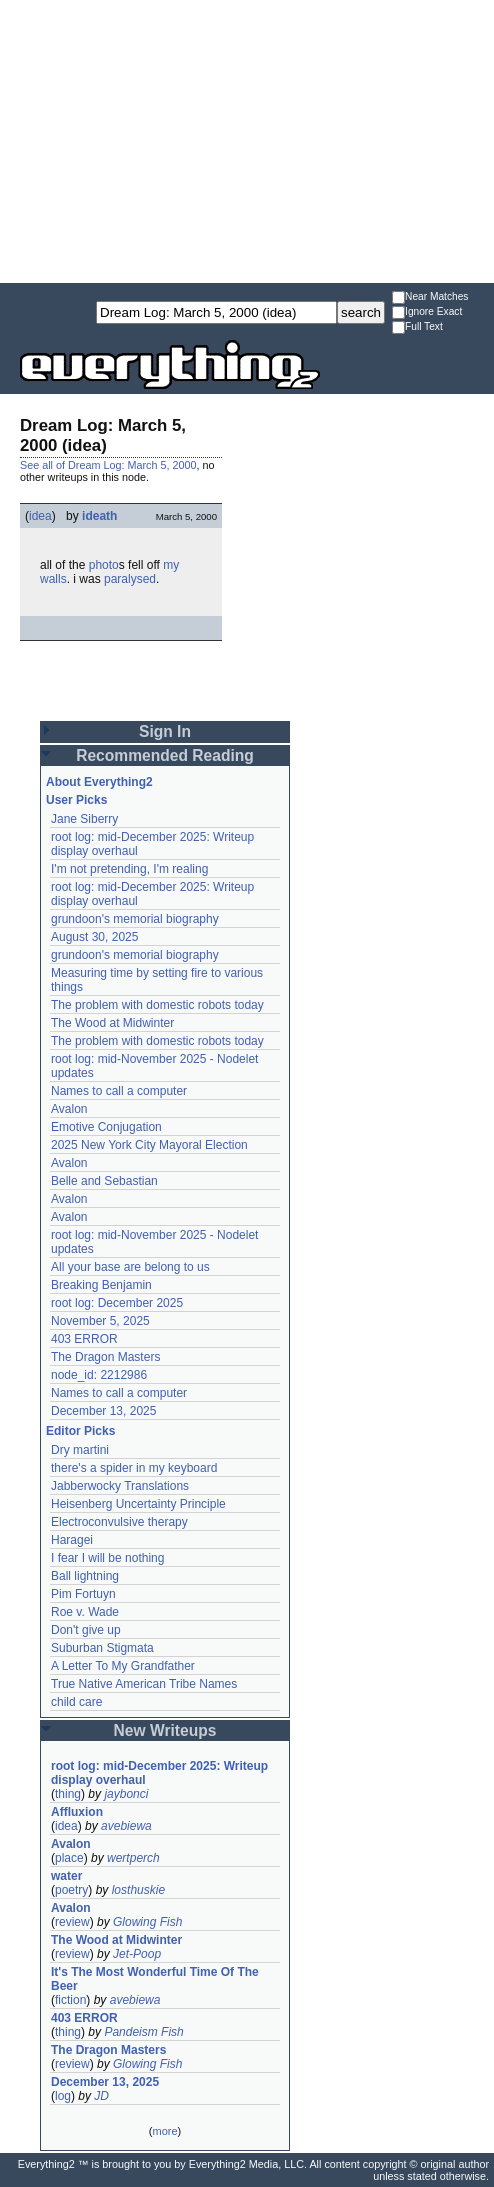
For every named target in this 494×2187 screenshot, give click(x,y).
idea (40, 516)
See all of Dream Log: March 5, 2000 (108, 465)
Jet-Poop (137, 1954)
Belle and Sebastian (104, 1181)
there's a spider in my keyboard (134, 1468)
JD (101, 2096)
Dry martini (80, 1450)
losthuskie (138, 1890)
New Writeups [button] (165, 1730)
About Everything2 (99, 782)
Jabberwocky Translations (120, 1486)
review (72, 1922)
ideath (99, 516)
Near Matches (430, 297)
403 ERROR (84, 1339)
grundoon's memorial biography (135, 919)
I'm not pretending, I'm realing (129, 869)
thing (68, 1794)
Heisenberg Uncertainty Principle (138, 1504)
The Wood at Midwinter (112, 1023)
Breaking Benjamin (101, 1285)
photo (104, 565)
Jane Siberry (84, 819)
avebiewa (126, 1826)
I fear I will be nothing (107, 1558)
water (66, 1876)
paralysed (130, 579)
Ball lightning (85, 1576)
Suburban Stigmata (102, 1648)
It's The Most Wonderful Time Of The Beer (155, 1979)
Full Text (417, 327)
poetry (71, 1890)
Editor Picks (80, 1431)
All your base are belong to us (130, 1267)
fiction (70, 2000)
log (63, 2096)
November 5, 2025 (100, 1321)
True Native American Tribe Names (144, 1684)
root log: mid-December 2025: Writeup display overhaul (159, 1773)
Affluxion (77, 1812)
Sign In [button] (165, 731)
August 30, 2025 (94, 937)
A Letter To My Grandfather (123, 1666)
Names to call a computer (119, 1091)
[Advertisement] (247, 140)
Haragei (72, 1540)
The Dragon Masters (105, 1357)
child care (76, 1702)
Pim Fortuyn (83, 1594)
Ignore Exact (427, 312)
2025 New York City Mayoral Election (149, 1145)
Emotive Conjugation (106, 1127)
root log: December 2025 (117, 1303)
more (164, 2131)
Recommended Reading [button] (165, 755)
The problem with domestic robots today (157, 1005)
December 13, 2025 (103, 1411)
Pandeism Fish (143, 2032)
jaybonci (126, 1794)
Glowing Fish (147, 1922)
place (69, 1858)
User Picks (76, 800)
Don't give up (86, 1630)
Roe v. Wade (85, 1612)
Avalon (69, 1109)
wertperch (133, 1858)
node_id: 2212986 (99, 1375)
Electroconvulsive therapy (119, 1522)
